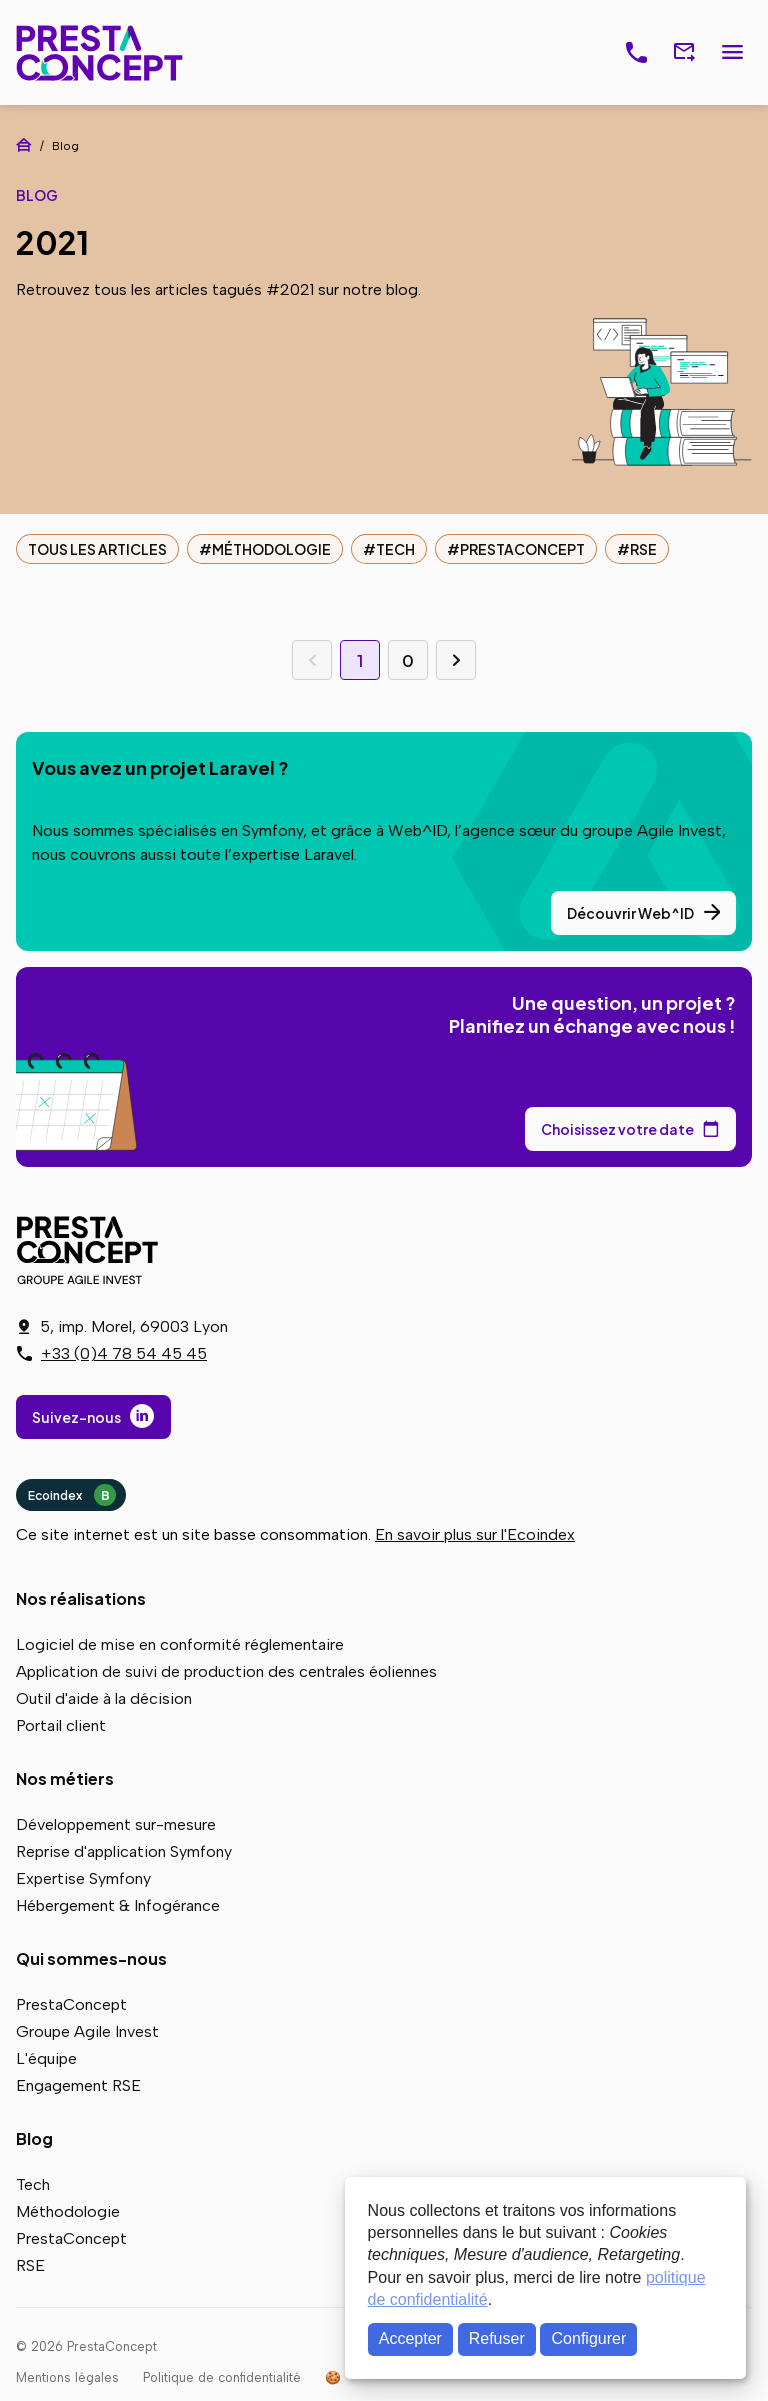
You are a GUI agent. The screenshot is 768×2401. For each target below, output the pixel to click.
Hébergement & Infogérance (118, 1905)
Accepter (410, 2338)
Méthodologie (271, 549)
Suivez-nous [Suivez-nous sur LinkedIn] (76, 1417)
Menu (732, 53)
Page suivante (456, 660)
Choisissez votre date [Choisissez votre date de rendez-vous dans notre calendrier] (617, 1129)
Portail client (61, 1725)
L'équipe (46, 2058)
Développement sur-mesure (116, 1824)
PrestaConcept (101, 52)
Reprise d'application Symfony (124, 1851)
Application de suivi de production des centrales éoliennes (226, 1671)
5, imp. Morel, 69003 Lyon (134, 1326)
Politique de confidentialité (222, 2377)
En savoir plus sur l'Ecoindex (475, 1534)
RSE (643, 549)
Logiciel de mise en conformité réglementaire (180, 1644)
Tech (395, 549)
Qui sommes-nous (91, 1958)
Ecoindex (72, 1495)
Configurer (589, 2338)
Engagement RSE (78, 2085)
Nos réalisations (81, 1598)
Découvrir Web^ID (630, 913)
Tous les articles (97, 549)
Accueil (24, 145)
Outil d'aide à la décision (104, 1698)
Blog (34, 2138)
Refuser (497, 2338)
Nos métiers (65, 1778)
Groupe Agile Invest (87, 2031)
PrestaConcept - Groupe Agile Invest (91, 1250)
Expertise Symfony (83, 1878)
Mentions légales (67, 2377)
